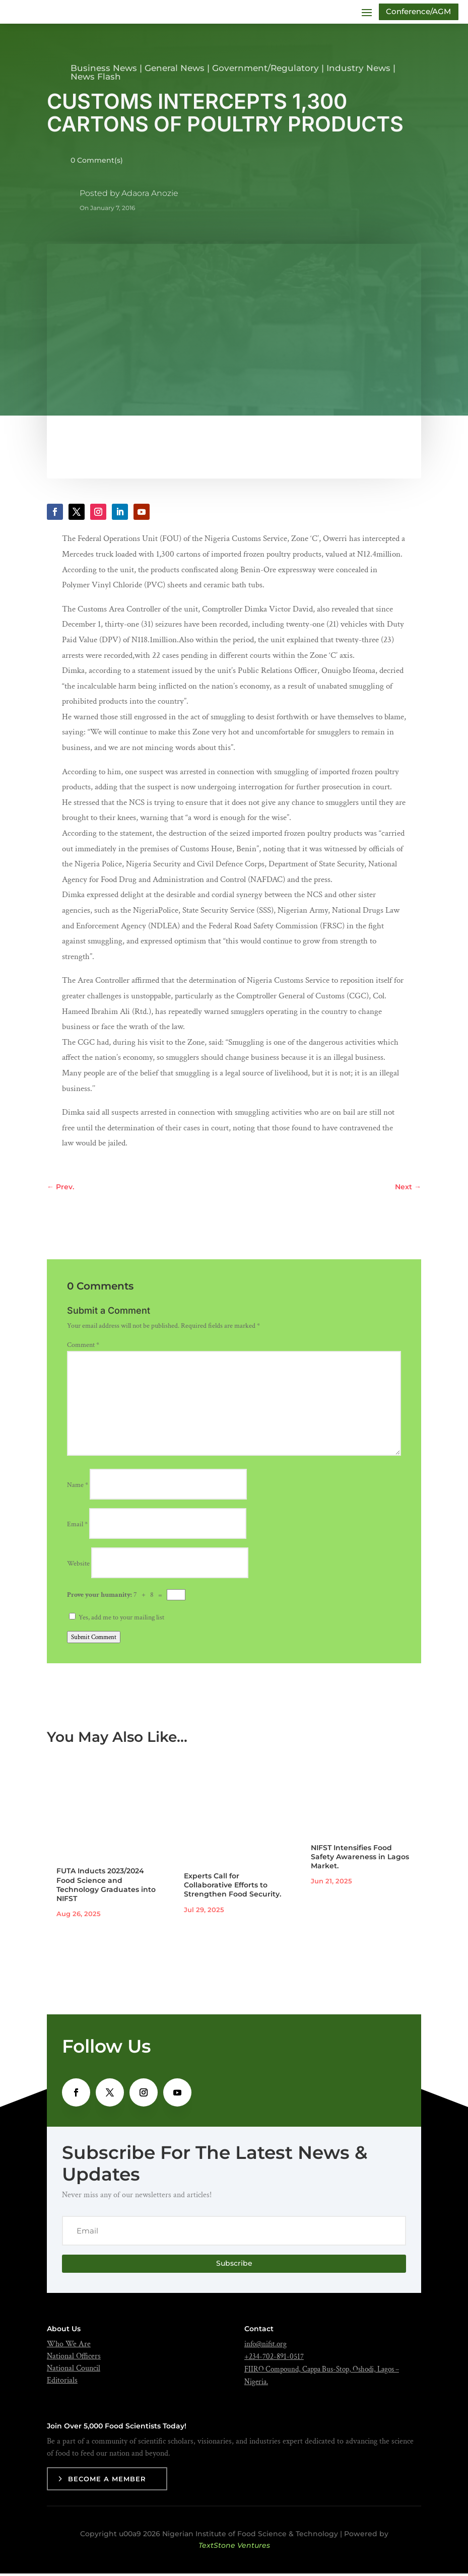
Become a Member (107, 2481)
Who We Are (69, 2346)
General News (175, 70)
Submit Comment (93, 1639)
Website (78, 1566)
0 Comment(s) (97, 162)
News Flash (96, 79)
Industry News (358, 70)
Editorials (62, 2383)
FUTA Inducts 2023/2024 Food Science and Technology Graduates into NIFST (106, 1887)
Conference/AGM (415, 13)
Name (77, 1487)
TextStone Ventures (234, 2548)
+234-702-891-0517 (274, 2359)
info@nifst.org (265, 2346)
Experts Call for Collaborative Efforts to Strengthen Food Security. (232, 1887)
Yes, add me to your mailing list (116, 1619)
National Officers (74, 2358)
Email (77, 1526)
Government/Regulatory (265, 70)
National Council (73, 2370)
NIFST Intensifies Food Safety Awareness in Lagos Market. (360, 1859)
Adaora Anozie (149, 195)
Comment (83, 1347)
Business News (104, 70)
